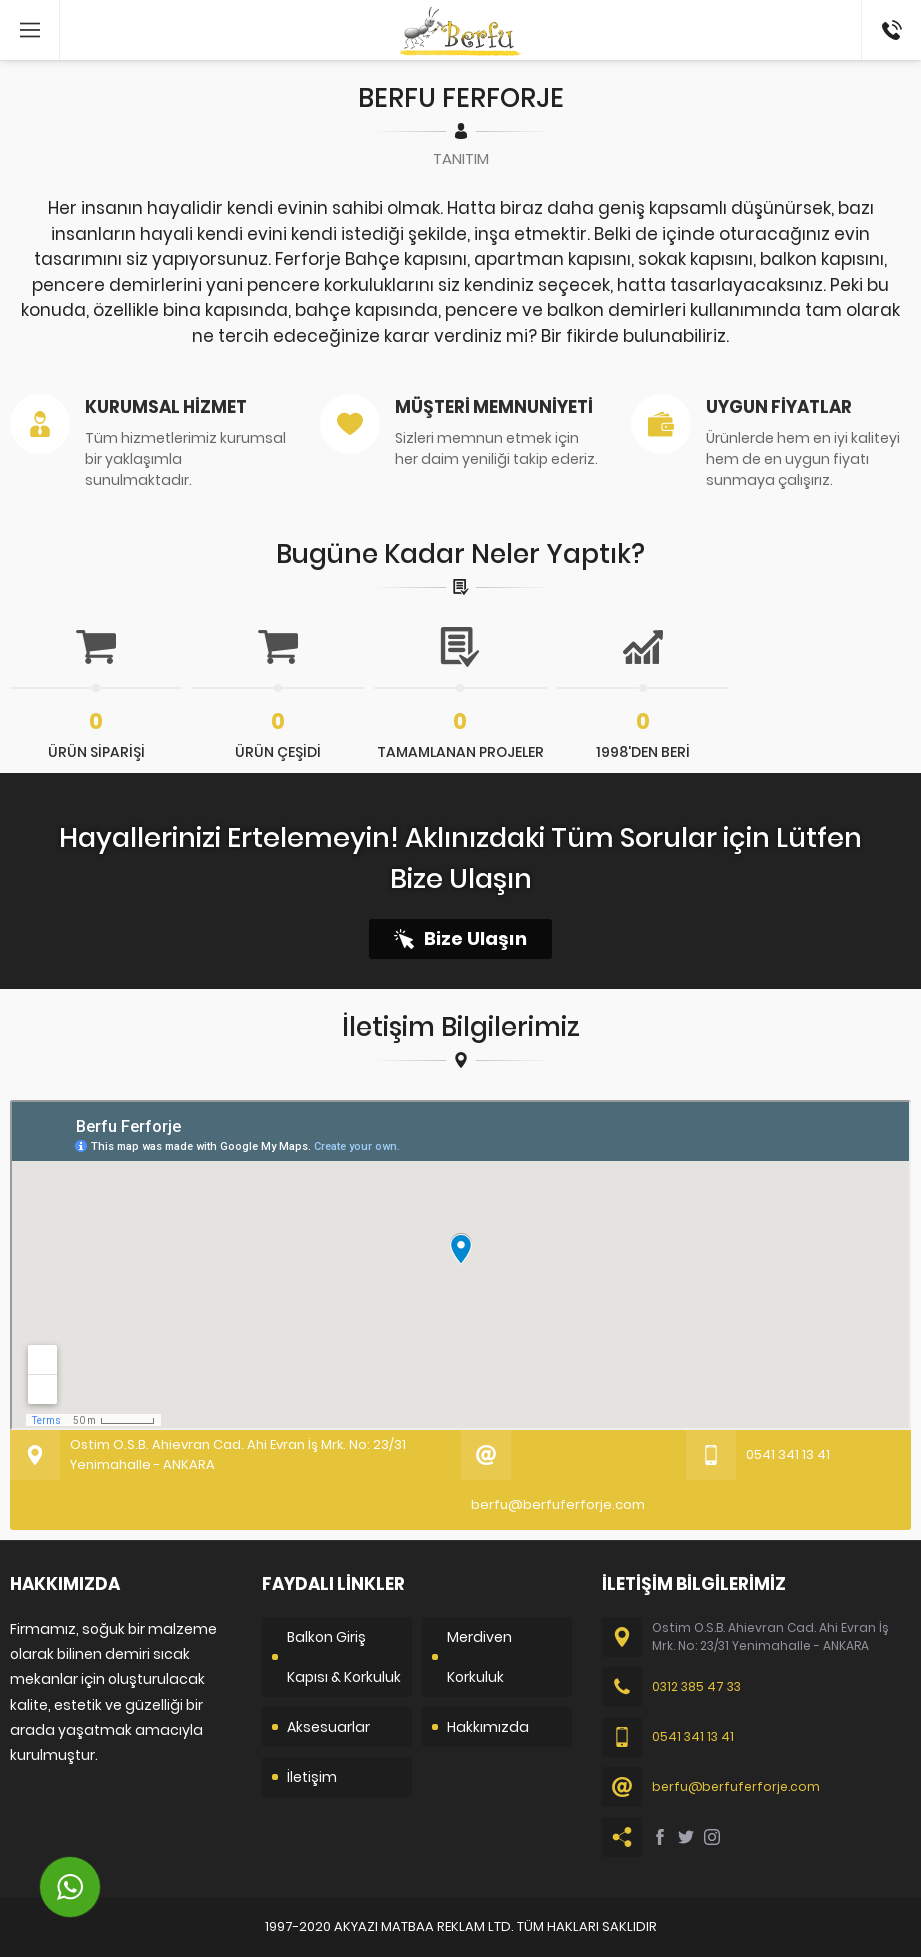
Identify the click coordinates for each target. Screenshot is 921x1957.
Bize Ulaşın (475, 938)
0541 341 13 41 (890, 20)
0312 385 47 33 (696, 1686)
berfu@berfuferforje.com (558, 1504)
